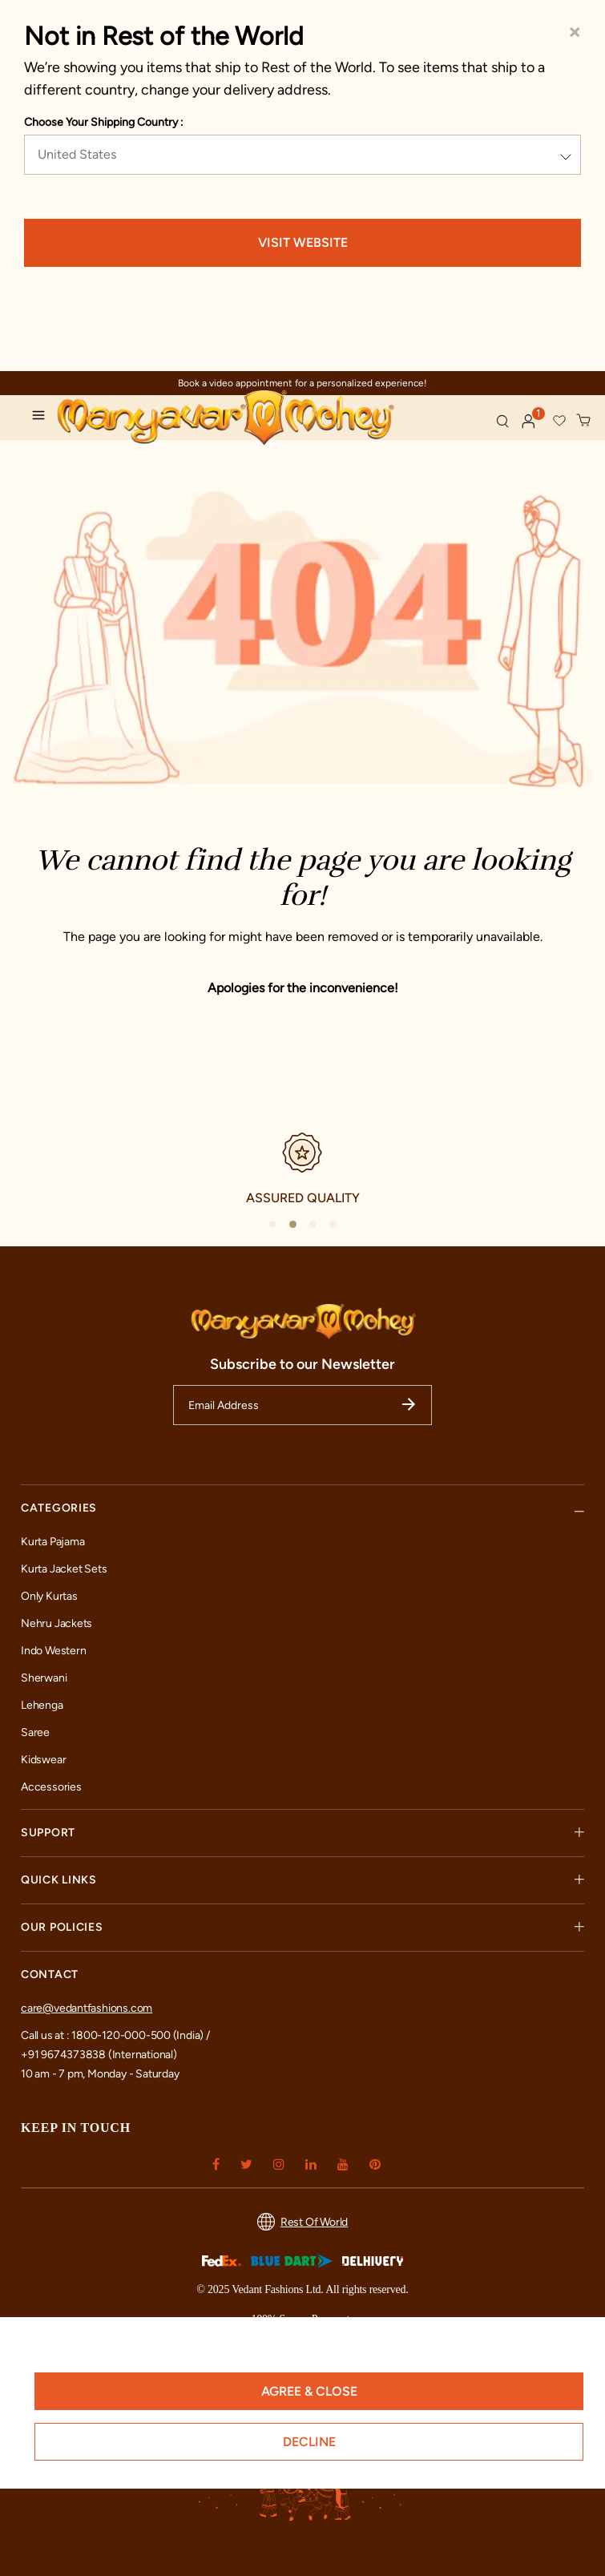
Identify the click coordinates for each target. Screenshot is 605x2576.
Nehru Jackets (56, 1623)
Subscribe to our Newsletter (302, 1364)
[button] (529, 422)
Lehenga (42, 1705)
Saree (35, 1732)
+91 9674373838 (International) (99, 2054)
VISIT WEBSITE (303, 242)
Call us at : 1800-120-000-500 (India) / (115, 2035)
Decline (309, 2441)
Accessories (51, 1787)
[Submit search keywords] (502, 420)
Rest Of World (302, 2222)
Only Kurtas (49, 1596)
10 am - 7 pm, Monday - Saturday (100, 2074)
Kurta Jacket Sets (64, 1569)
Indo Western (53, 1650)
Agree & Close (309, 2391)
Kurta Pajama (52, 1541)
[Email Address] (302, 1405)
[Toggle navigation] (42, 417)
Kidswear (43, 1759)
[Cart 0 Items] (584, 421)
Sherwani (44, 1678)
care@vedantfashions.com (86, 2008)
